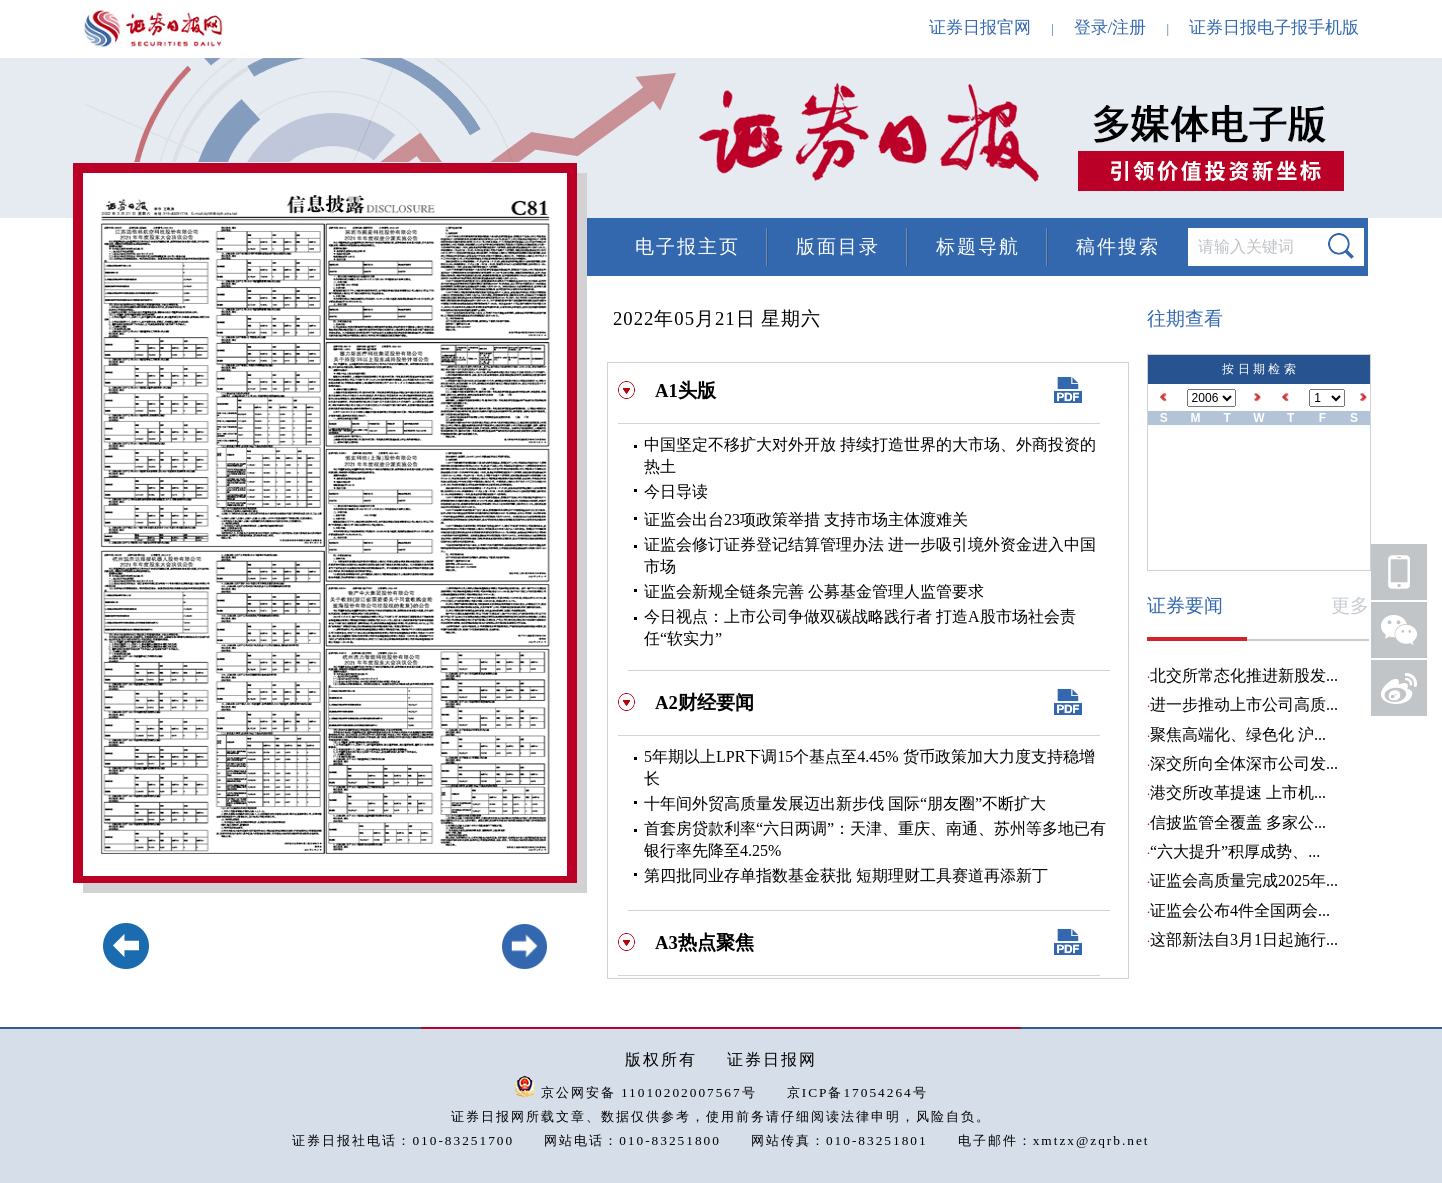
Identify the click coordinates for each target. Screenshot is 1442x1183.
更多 (1350, 605)
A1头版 (685, 390)
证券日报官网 (980, 27)
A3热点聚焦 (704, 942)
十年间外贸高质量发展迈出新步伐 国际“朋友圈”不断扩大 (845, 803)
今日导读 (676, 491)
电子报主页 (687, 246)
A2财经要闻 (704, 702)
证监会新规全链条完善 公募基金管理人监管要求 (814, 591)
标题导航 (978, 246)
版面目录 (838, 246)
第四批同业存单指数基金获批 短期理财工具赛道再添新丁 (846, 875)
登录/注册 (1110, 27)
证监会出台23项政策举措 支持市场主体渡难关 (806, 519)
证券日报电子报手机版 (1274, 27)
